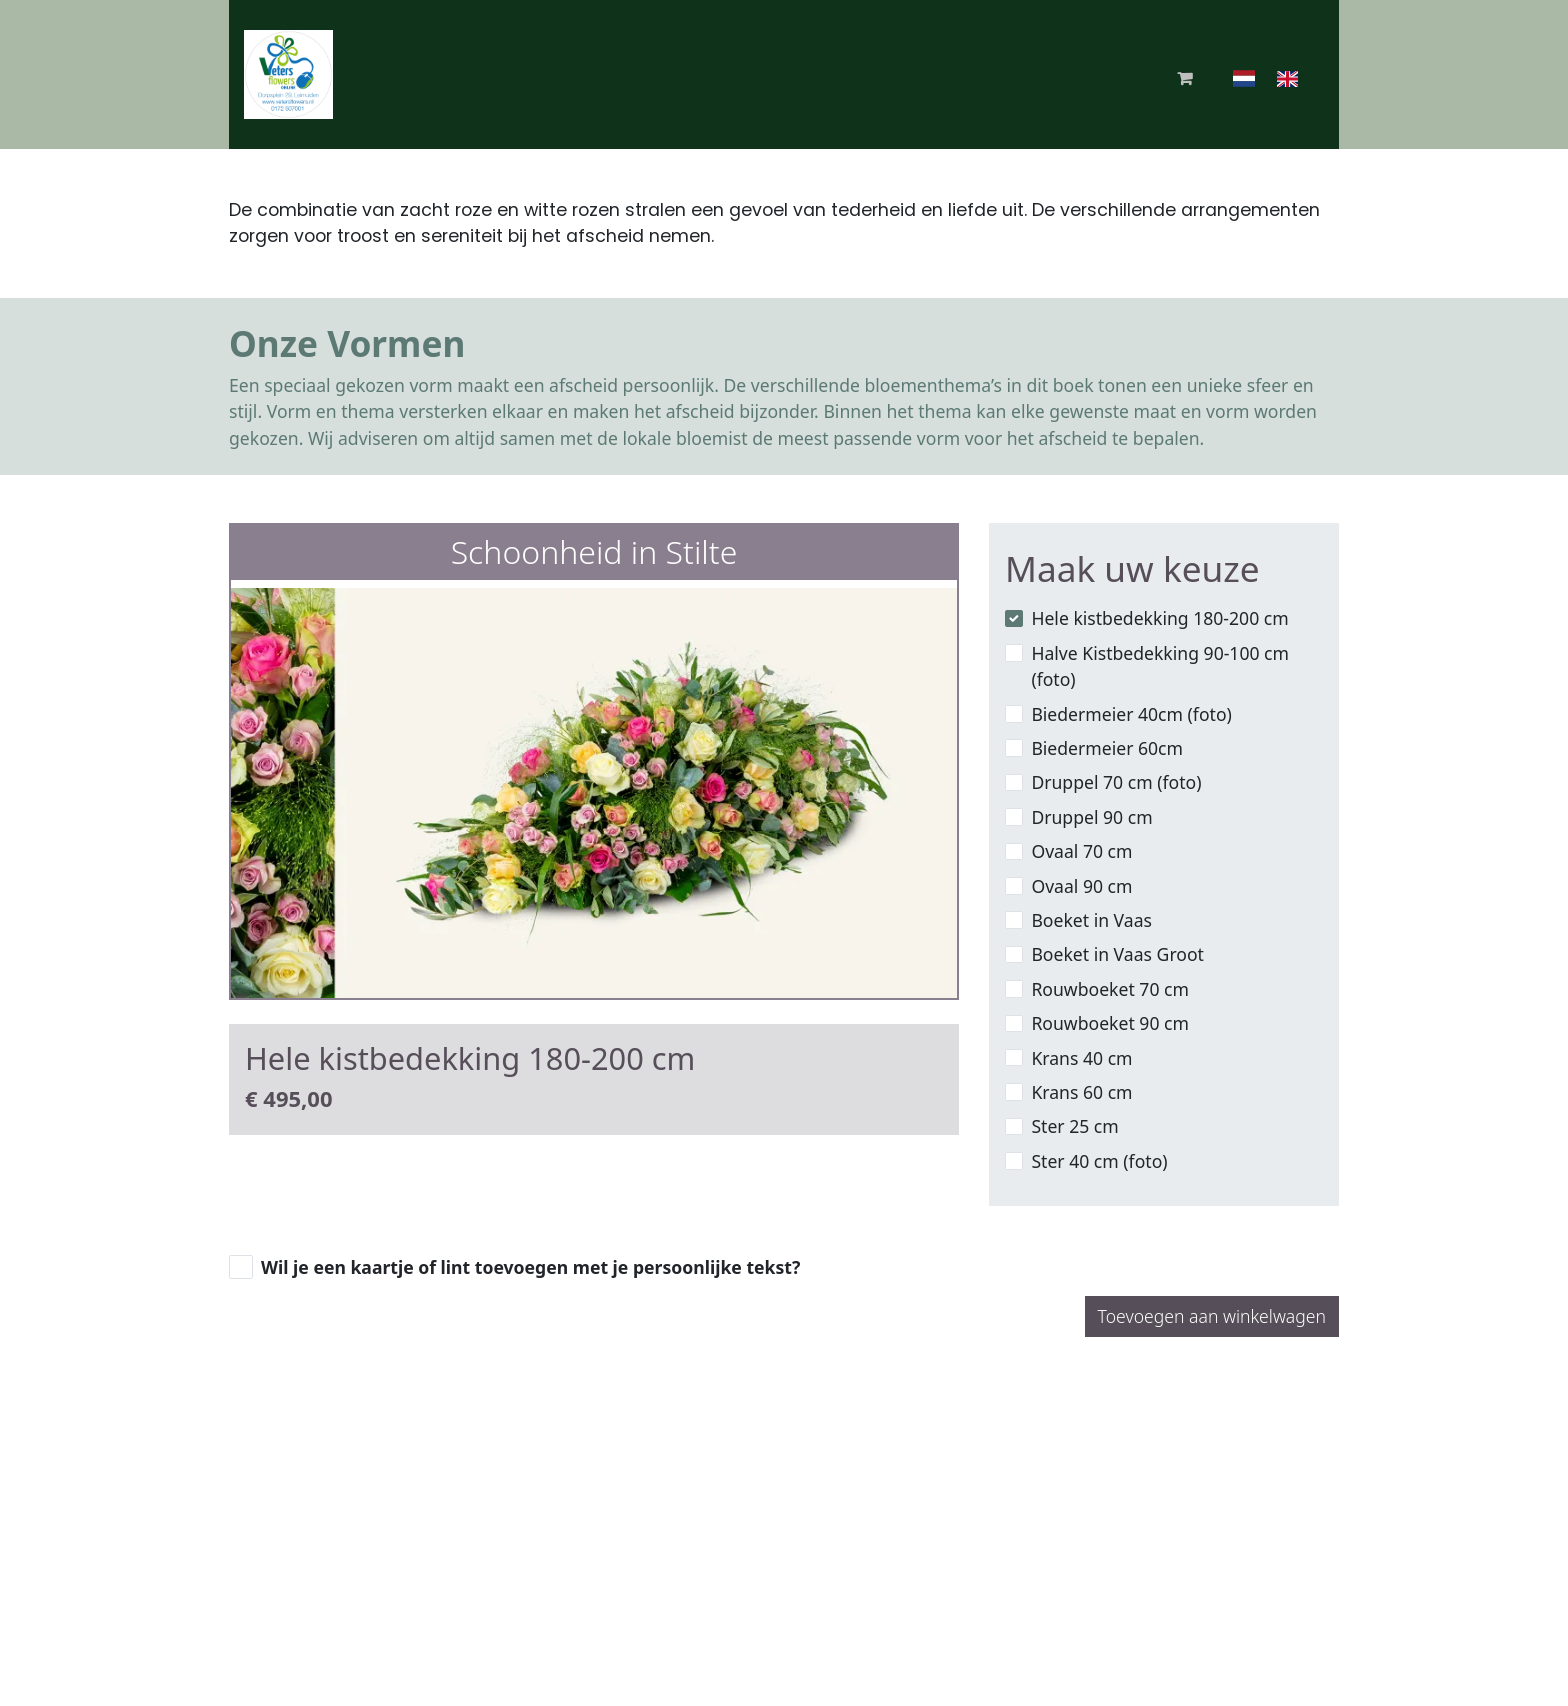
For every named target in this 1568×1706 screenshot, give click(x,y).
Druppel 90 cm (1091, 817)
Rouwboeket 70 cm (1110, 989)
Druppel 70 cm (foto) (1116, 782)
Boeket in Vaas (1091, 920)
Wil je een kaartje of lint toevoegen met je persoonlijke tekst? (530, 1267)
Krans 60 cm (1081, 1092)
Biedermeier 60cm (1107, 748)
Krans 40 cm (1081, 1058)
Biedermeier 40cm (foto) (1131, 714)
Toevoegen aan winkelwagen (1212, 1316)
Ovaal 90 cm (1081, 886)
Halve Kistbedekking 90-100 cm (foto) (1160, 666)
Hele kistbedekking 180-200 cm (1159, 618)
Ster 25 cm (1074, 1126)
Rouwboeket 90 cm (1110, 1023)
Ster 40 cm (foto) (1099, 1161)
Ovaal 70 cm (1081, 851)
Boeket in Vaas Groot (1117, 954)
